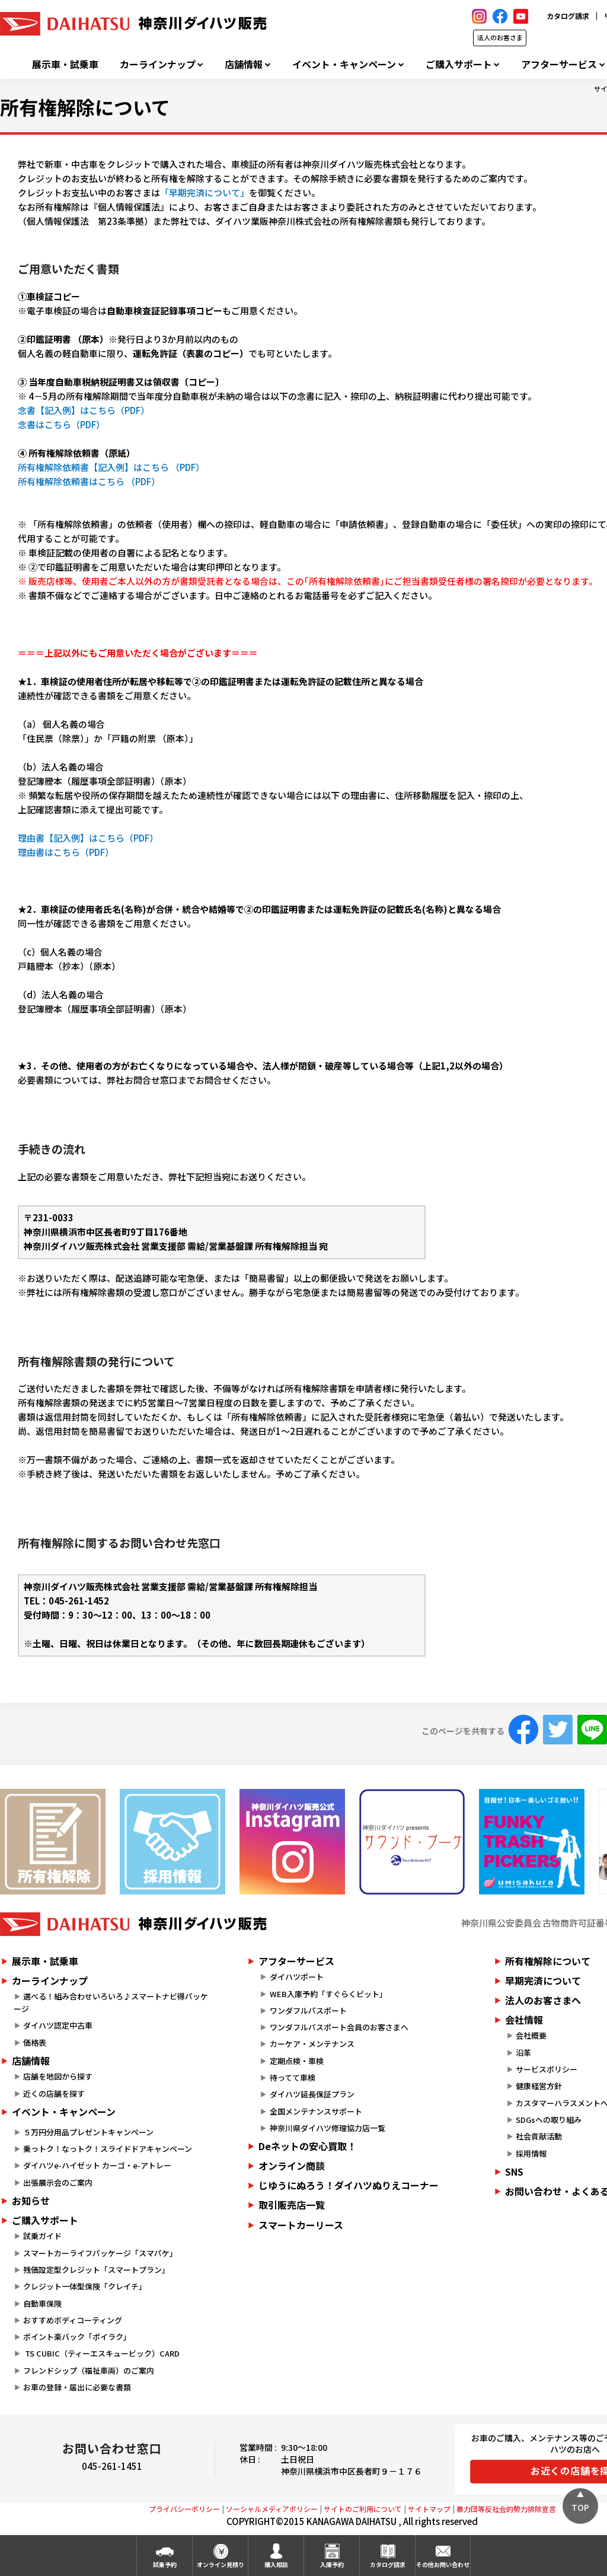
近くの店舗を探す (54, 2093)
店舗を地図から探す (57, 2076)
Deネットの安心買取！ (307, 2146)
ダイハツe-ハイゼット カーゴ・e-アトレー (97, 2165)
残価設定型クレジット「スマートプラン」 (96, 2269)
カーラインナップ (158, 64)
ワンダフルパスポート (308, 2010)
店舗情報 (244, 64)
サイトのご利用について (363, 2509)
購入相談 (276, 2564)
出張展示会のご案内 (57, 2182)
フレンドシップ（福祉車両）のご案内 (88, 2370)
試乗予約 (165, 2564)
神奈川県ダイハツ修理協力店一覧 (327, 2128)
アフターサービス (559, 64)
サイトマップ (429, 2509)
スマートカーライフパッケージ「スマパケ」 (100, 2253)
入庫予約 (332, 2564)
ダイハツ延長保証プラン (312, 2094)
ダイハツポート (297, 1976)
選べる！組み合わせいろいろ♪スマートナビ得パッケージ (111, 2002)
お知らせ (31, 2200)
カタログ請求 (568, 16)
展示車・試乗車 (65, 64)
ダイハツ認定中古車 (57, 2025)
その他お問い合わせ (442, 2564)
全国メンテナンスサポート (316, 2111)
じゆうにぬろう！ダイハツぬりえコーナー (348, 2185)
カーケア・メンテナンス (312, 2043)
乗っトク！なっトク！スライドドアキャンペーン (107, 2148)
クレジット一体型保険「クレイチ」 (84, 2286)
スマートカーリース (300, 2225)
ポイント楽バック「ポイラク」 (77, 2336)
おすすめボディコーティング (72, 2320)
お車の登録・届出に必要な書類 (77, 2387)
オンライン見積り (220, 2564)
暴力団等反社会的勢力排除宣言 (506, 2509)
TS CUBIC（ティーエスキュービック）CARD (101, 2353)
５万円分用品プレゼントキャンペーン (88, 2132)
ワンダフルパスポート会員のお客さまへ (339, 2027)
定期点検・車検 (297, 2060)
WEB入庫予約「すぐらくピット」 (328, 1993)
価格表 (34, 2042)
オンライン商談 (291, 2165)
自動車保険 (42, 2303)
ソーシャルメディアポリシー (272, 2509)
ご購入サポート (459, 64)
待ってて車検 (292, 2077)
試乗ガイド (42, 2235)
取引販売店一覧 (291, 2205)
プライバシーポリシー (184, 2509)
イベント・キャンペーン (344, 64)
